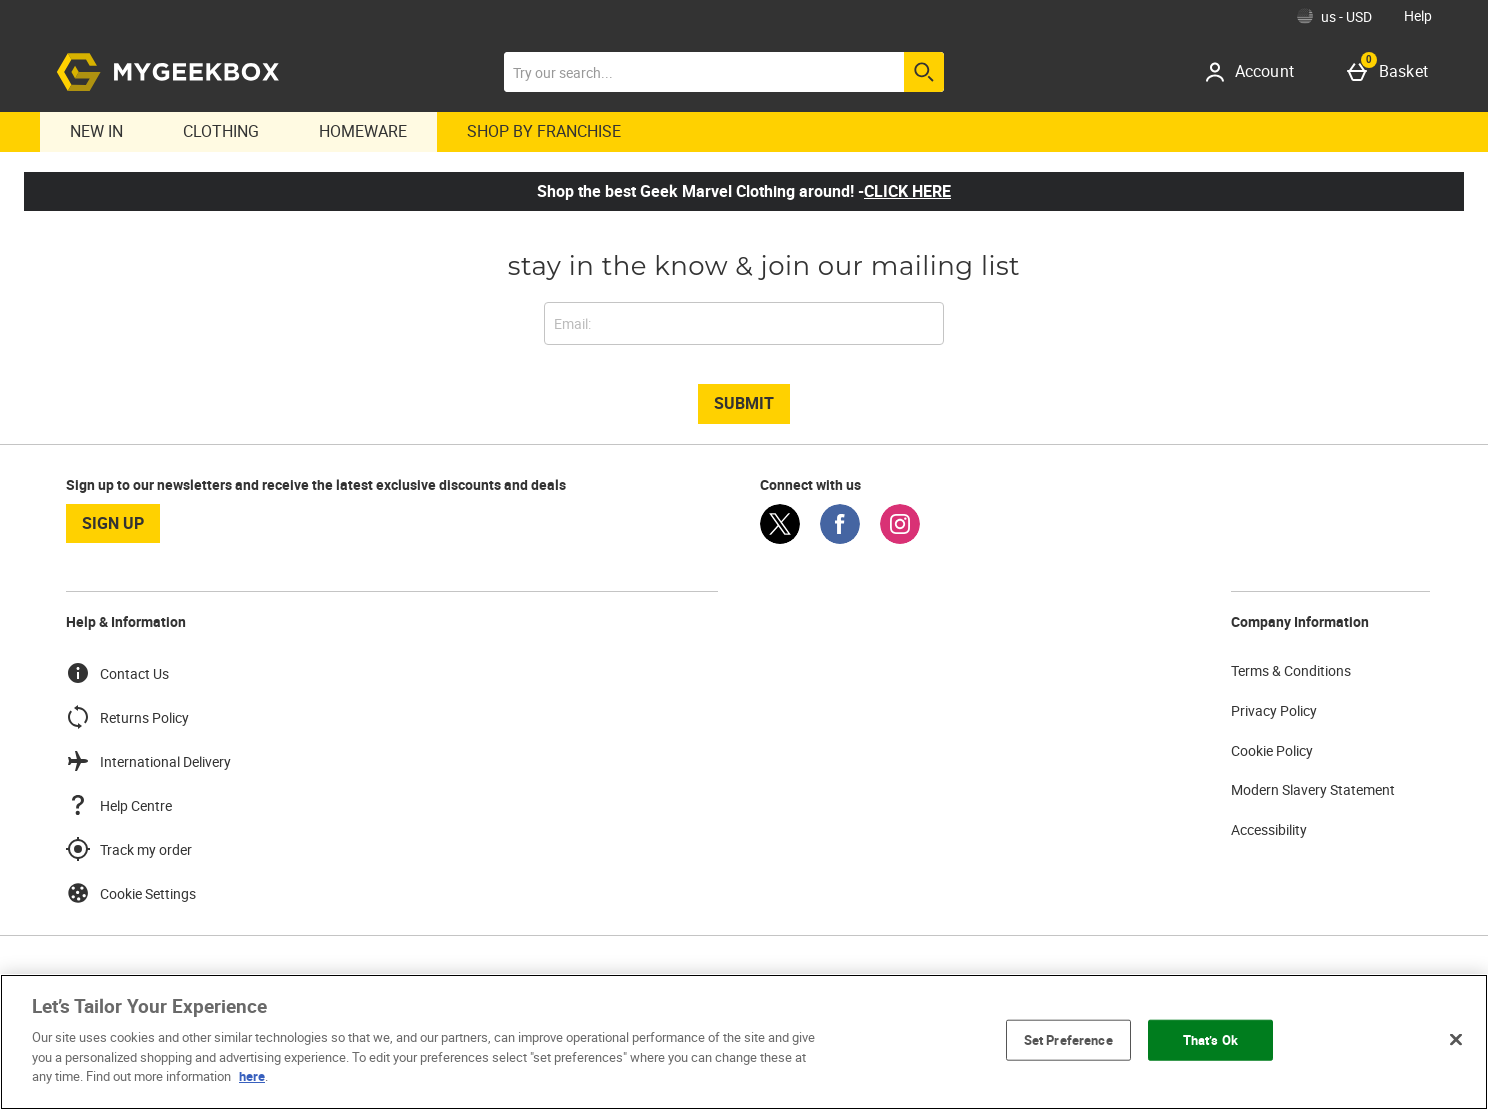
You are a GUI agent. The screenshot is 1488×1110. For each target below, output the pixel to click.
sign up (113, 523)
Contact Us (117, 673)
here (252, 1076)
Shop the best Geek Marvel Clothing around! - (744, 191)
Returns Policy (127, 717)
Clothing (221, 131)
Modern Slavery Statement (1313, 789)
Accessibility (1269, 829)
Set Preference (1068, 1039)
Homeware (363, 131)
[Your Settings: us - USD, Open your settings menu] (1334, 16)
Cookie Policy (1272, 750)
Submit (744, 403)
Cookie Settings (131, 893)
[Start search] (924, 72)
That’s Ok (1210, 1039)
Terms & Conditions (1291, 670)
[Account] (1256, 72)
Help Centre (119, 805)
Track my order (129, 849)
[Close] (1456, 1039)
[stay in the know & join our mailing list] (744, 323)
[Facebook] (840, 538)
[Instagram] (900, 538)
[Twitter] (780, 538)
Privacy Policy (1274, 710)
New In (96, 131)
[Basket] (1391, 72)
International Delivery (148, 761)
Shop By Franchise (544, 131)
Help (1418, 15)
